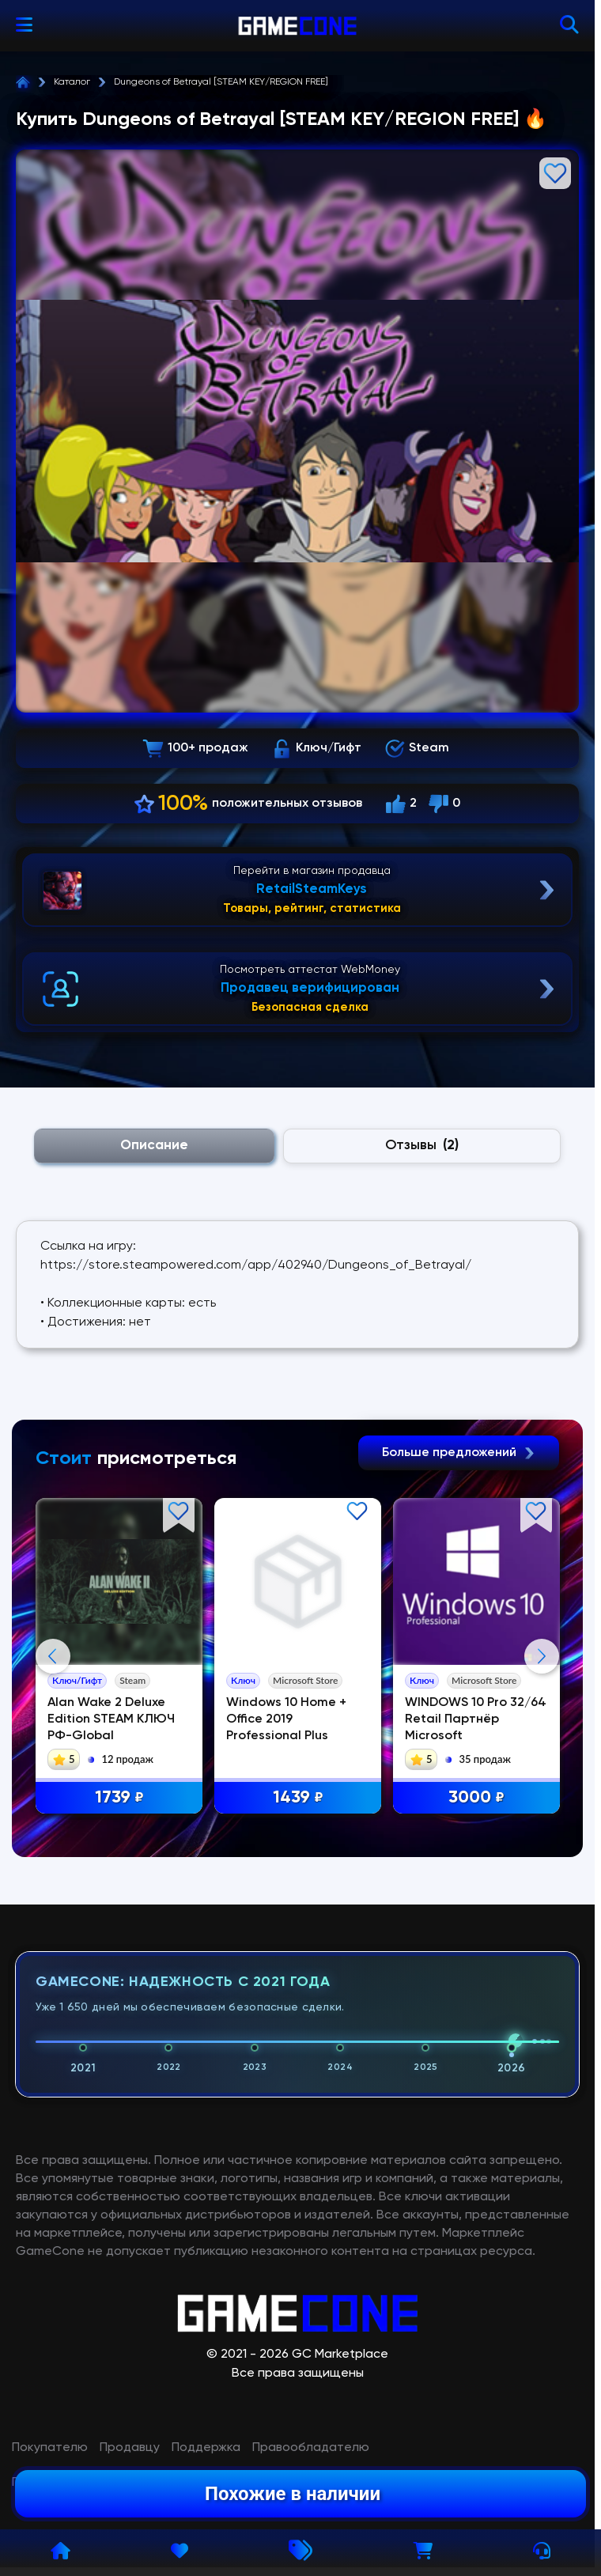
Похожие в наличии (292, 2494)
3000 (476, 1798)
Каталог (72, 82)
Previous (53, 1813)
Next (541, 1813)
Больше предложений (458, 1453)
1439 (298, 1798)
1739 (119, 1798)
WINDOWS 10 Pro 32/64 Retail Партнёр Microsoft (475, 1719)
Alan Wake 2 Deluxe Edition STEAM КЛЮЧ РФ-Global (111, 1719)
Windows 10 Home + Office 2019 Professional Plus (286, 1719)
